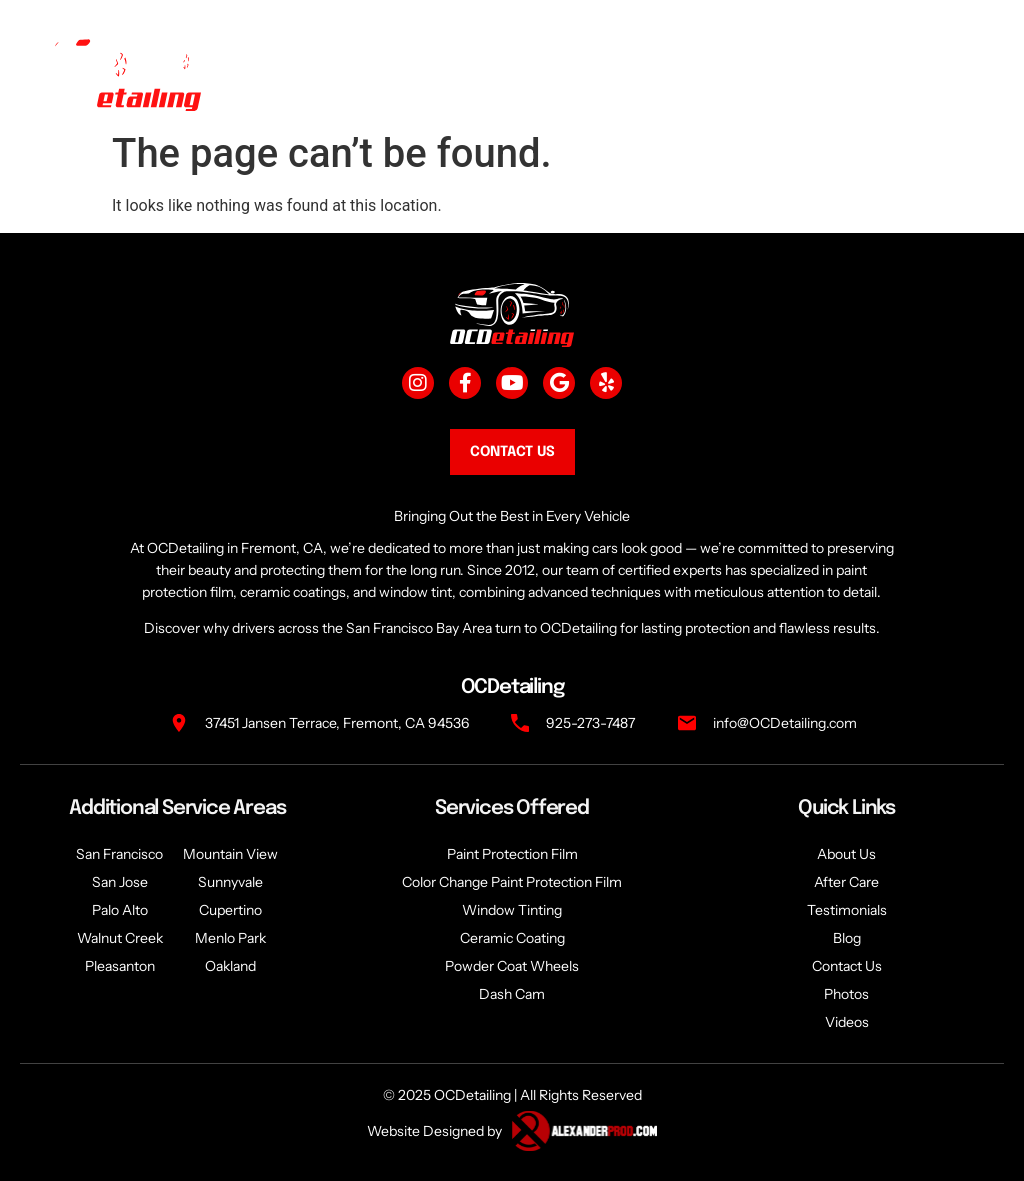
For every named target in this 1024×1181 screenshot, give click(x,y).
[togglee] (961, 72)
